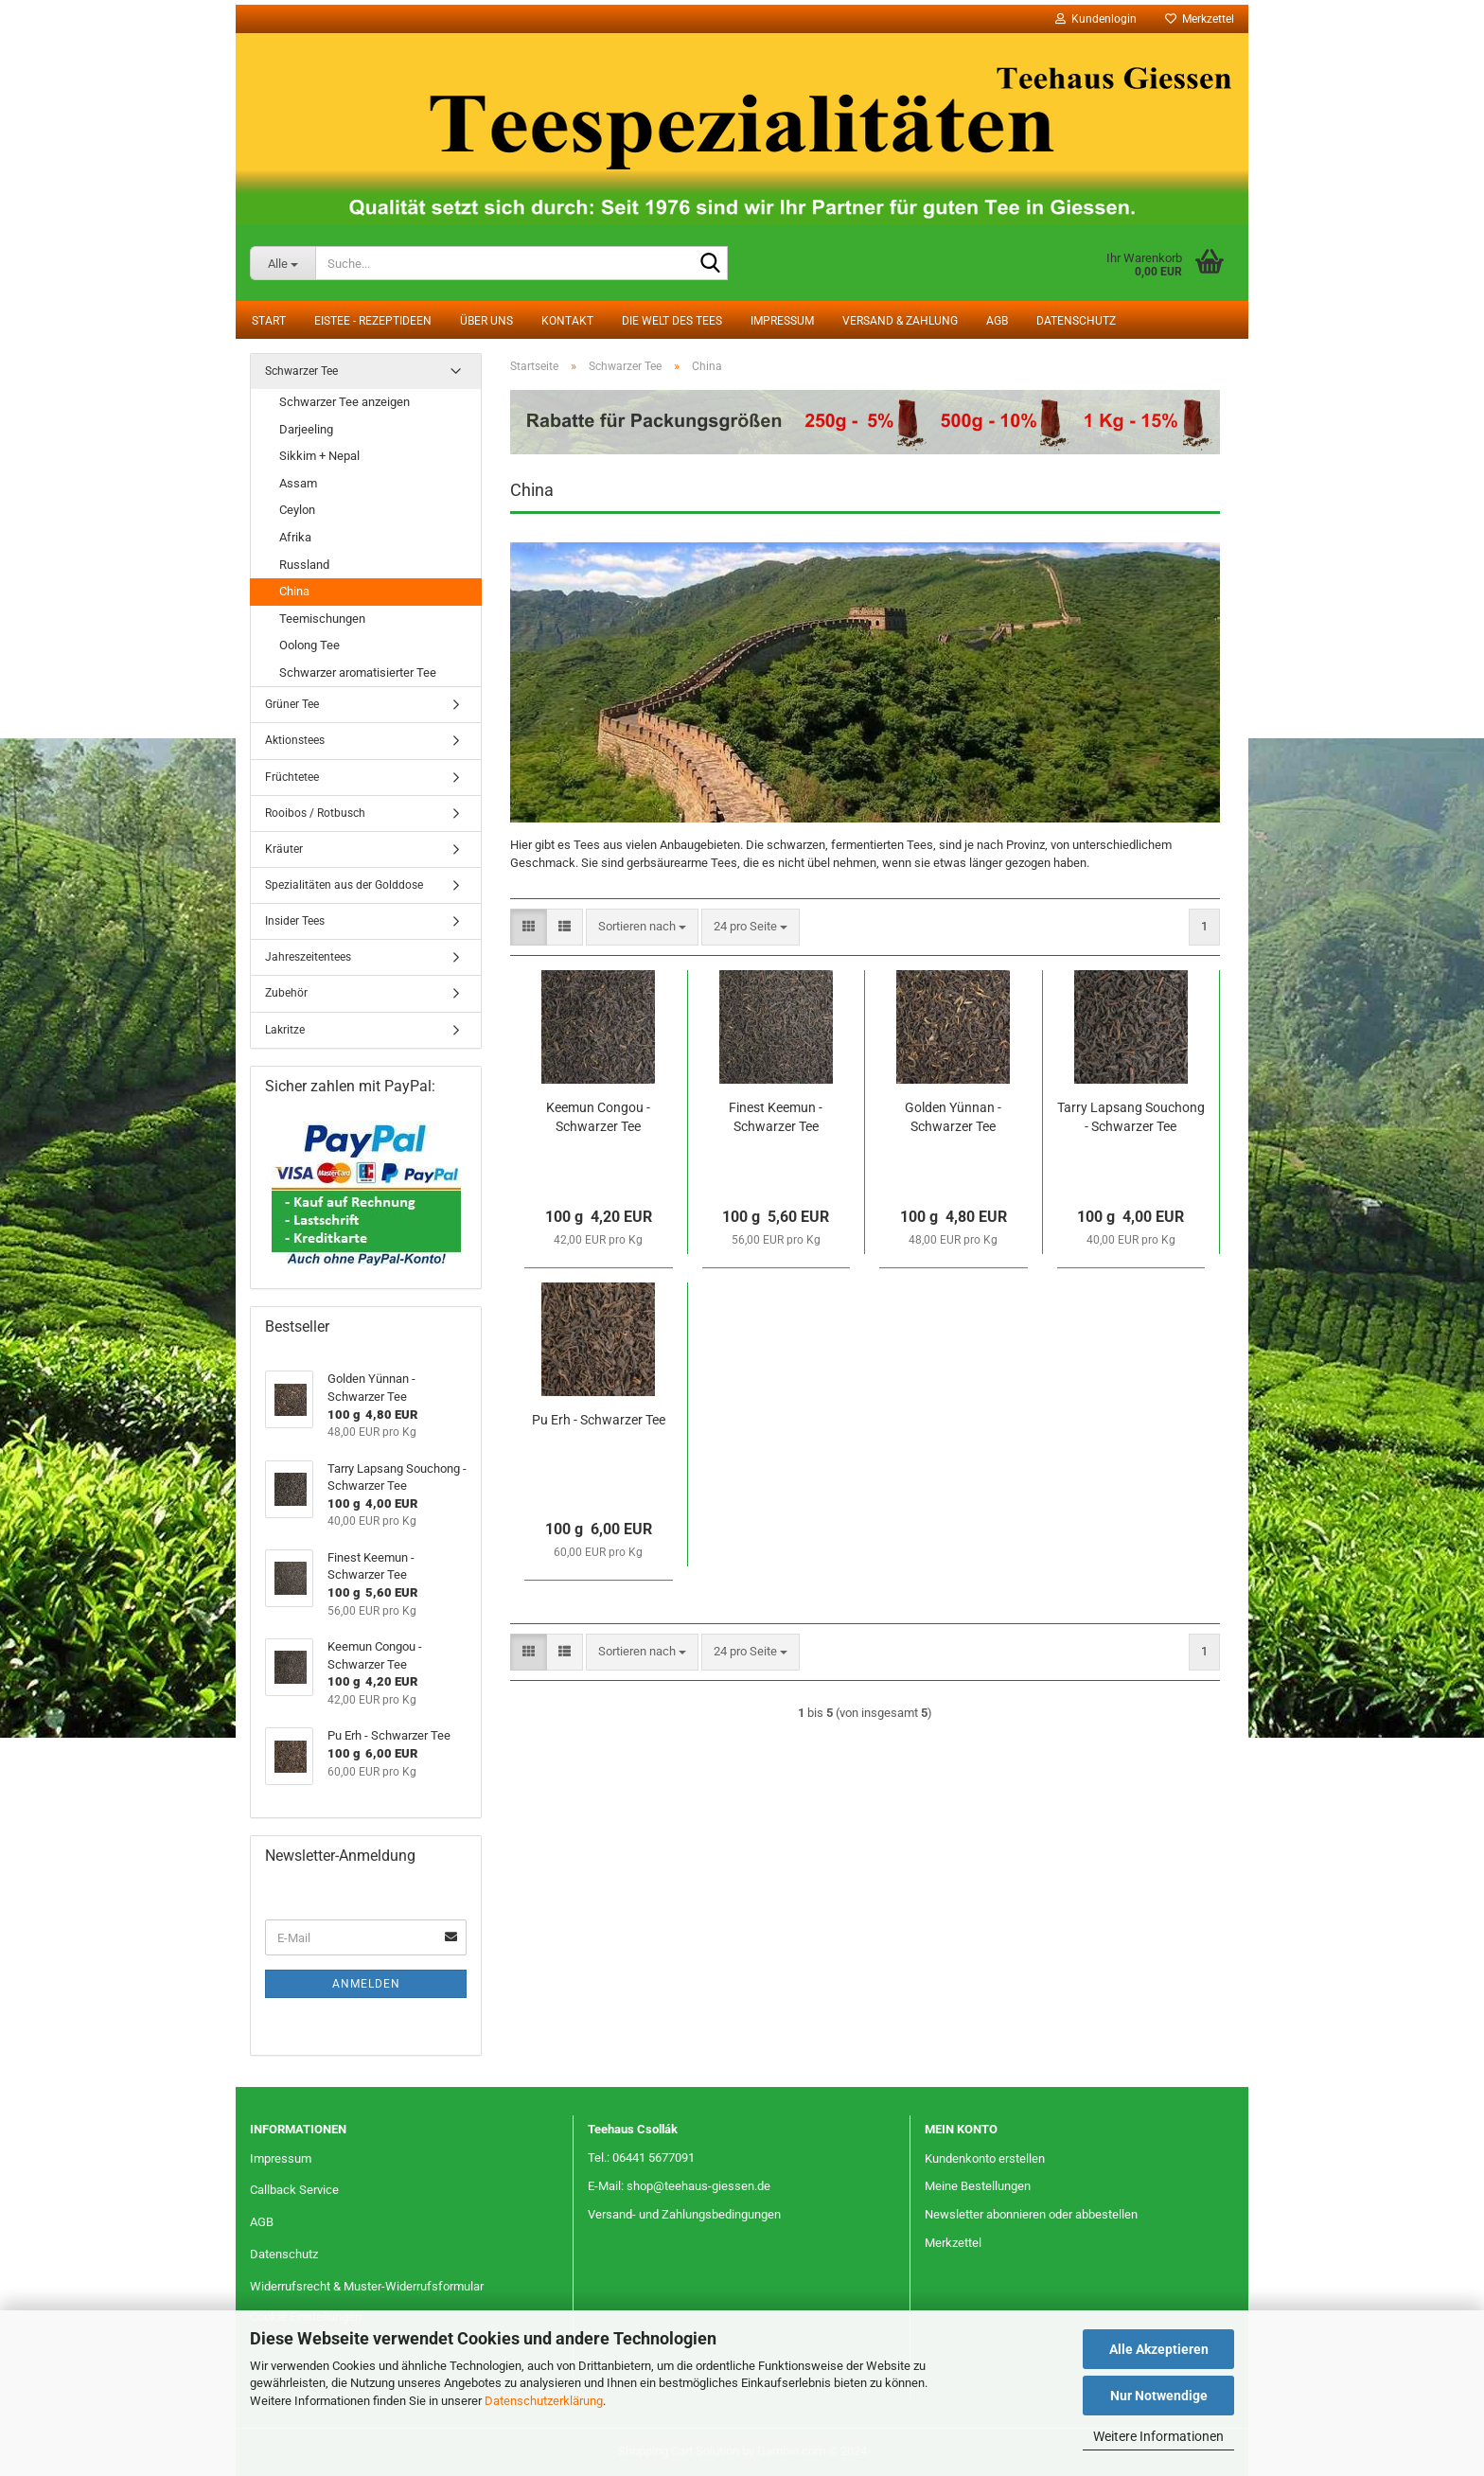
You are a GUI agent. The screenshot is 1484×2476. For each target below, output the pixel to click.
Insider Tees (295, 921)
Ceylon (297, 510)
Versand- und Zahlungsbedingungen (684, 2214)
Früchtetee (292, 777)
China (294, 591)
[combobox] (642, 927)
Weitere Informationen (1158, 2436)
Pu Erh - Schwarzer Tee (598, 1419)
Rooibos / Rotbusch (315, 813)
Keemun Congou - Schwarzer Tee (598, 1117)
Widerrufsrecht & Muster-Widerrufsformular (367, 2286)
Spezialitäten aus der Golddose (344, 885)
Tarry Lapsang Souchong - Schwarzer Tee (1131, 1117)
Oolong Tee (309, 645)
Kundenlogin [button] (1096, 19)
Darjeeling (306, 429)
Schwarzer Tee (301, 371)
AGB (997, 320)
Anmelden (366, 1983)
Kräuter (284, 849)
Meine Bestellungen (978, 2186)
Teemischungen (322, 618)
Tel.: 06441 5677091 (641, 2157)
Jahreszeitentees (308, 957)
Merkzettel (1199, 19)
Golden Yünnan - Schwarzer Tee (953, 1117)
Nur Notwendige (1159, 2395)
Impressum (782, 320)
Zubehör (286, 992)
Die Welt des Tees (672, 320)
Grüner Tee (292, 704)
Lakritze (285, 1029)
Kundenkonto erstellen (985, 2158)
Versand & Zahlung (900, 320)
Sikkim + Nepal (319, 456)
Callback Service (294, 2190)
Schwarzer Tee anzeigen (344, 402)
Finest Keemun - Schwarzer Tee (775, 1117)
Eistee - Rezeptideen (373, 320)
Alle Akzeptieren (1159, 2349)
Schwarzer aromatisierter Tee (357, 672)
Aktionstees (295, 740)
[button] (528, 927)
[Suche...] (282, 263)
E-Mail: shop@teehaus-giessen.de (679, 2186)
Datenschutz (1076, 320)
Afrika (295, 537)
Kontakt (567, 320)
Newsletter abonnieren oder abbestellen (1031, 2214)
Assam (298, 483)
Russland (304, 564)
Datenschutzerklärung (544, 2401)
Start (269, 320)
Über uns (486, 320)
